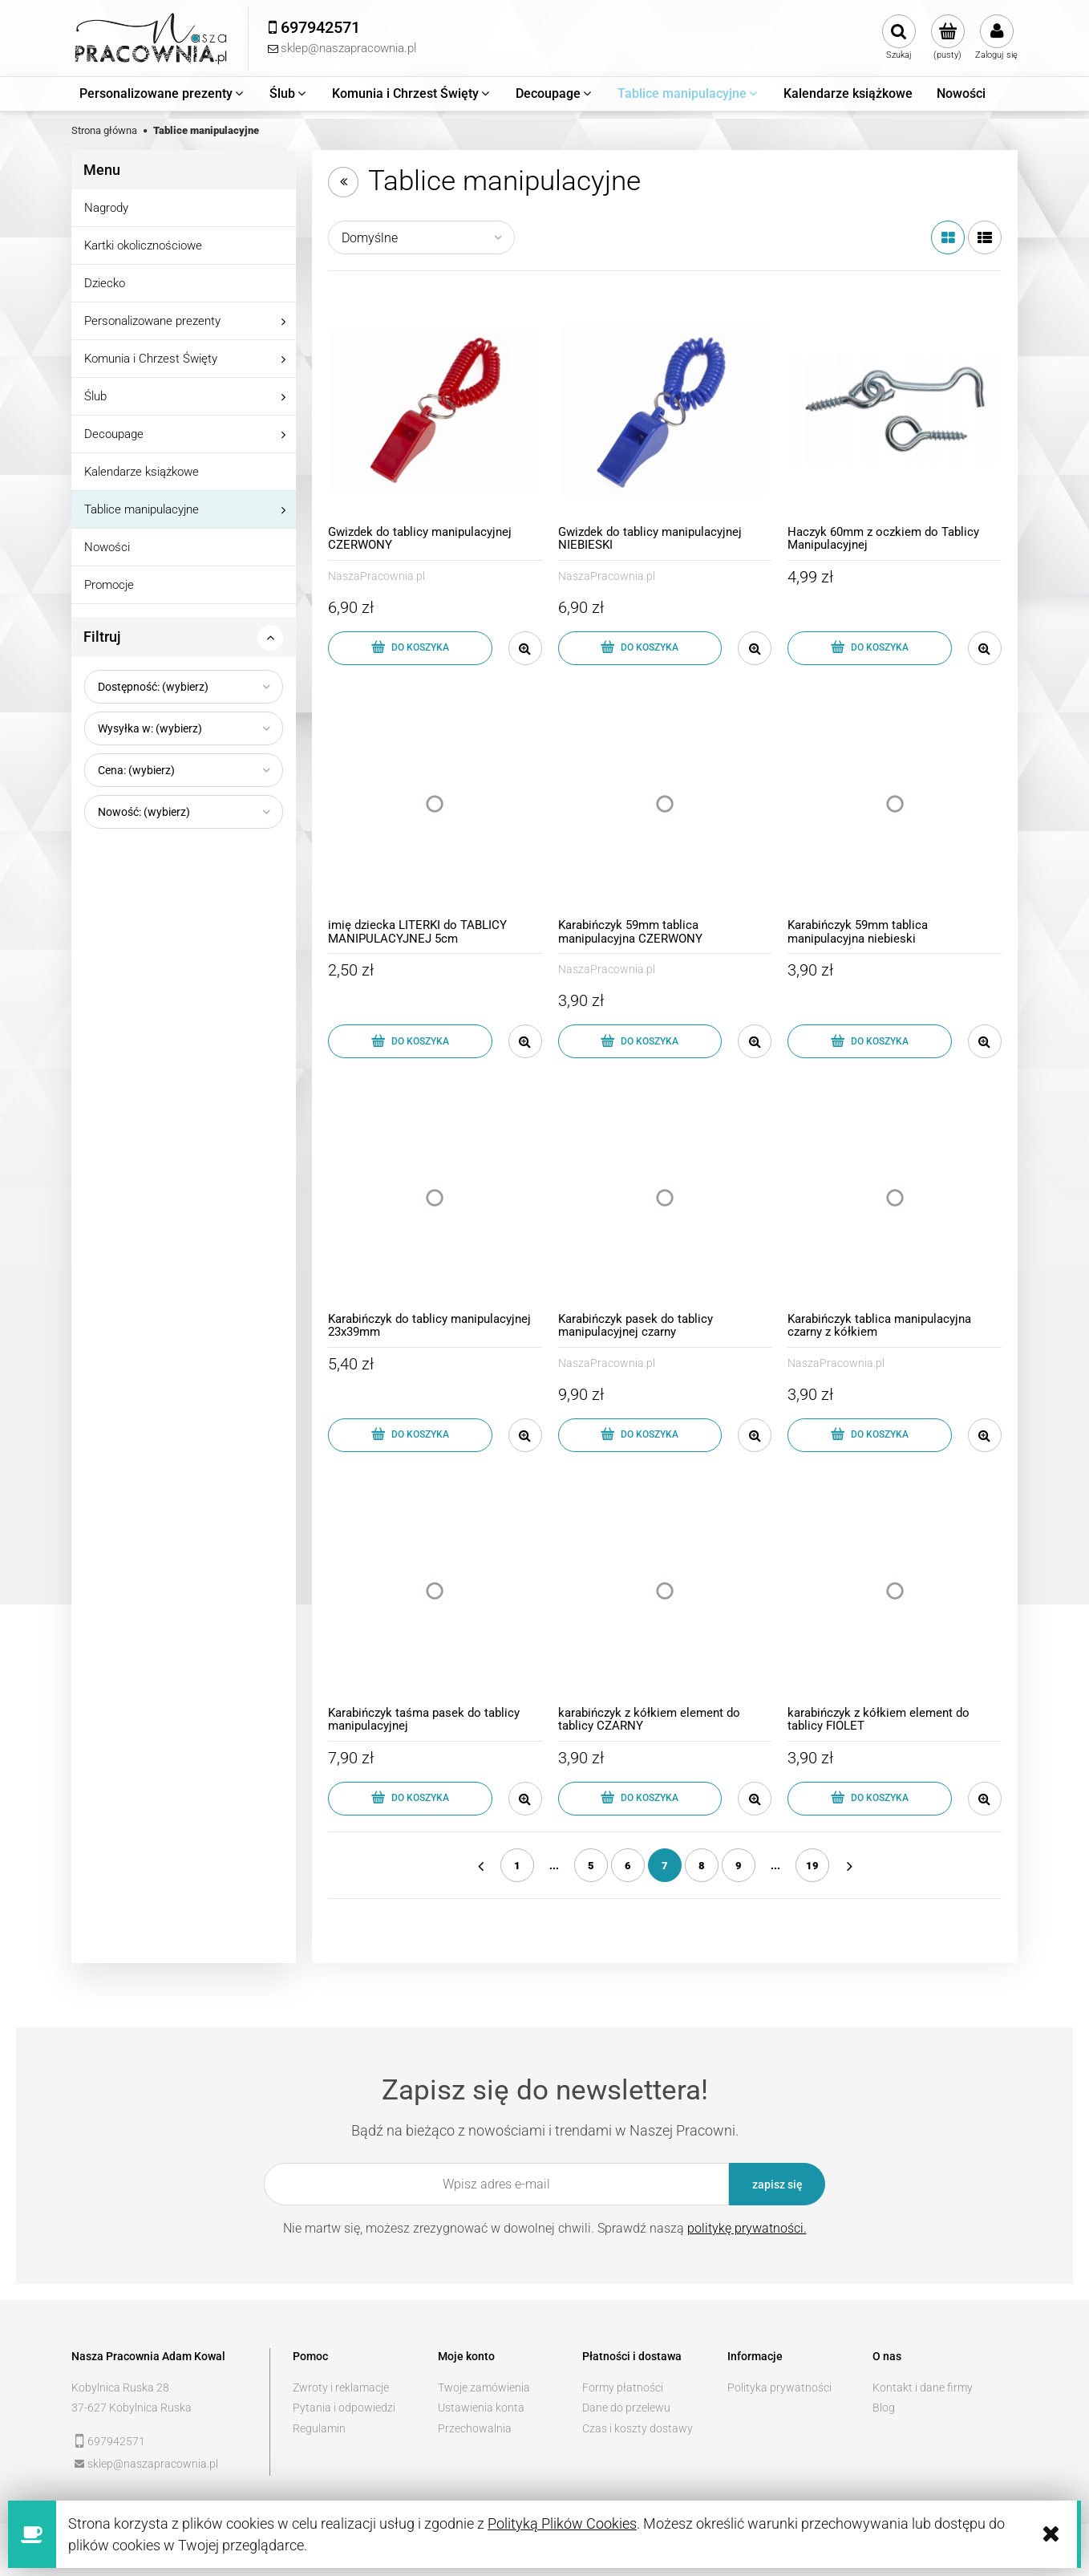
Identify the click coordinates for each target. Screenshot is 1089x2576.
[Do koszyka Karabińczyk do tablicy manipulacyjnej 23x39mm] (410, 1435)
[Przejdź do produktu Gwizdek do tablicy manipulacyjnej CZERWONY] (435, 410)
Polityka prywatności (779, 2387)
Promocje (109, 585)
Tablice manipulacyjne (141, 509)
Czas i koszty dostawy (637, 2428)
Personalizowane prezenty (152, 321)
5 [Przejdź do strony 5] (591, 1866)
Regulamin (319, 2428)
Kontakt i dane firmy (922, 2387)
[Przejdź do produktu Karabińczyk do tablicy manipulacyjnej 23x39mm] (435, 1197)
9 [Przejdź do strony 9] (738, 1866)
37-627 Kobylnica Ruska (131, 2407)
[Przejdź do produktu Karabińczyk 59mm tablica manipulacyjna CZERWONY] (665, 804)
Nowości (107, 547)
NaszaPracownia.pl (376, 576)
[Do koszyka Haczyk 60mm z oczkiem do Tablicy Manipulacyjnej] (869, 648)
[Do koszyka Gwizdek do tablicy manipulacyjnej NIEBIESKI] (640, 648)
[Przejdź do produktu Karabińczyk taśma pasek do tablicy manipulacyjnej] (435, 1591)
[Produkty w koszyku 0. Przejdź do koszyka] (947, 37)
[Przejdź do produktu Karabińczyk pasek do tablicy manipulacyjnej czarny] (665, 1197)
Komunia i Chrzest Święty (150, 358)
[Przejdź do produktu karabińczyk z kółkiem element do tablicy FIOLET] (894, 1591)
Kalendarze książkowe (141, 471)
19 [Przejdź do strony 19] (812, 1866)
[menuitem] (162, 94)
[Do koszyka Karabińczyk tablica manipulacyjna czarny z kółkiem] (869, 1435)
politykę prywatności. (747, 2228)
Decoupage (114, 434)
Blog (883, 2407)
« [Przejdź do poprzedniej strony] (480, 1865)
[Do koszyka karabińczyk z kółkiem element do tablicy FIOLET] (869, 1798)
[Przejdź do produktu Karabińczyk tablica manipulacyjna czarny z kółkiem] (894, 1197)
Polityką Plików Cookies (562, 2523)
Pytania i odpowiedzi (344, 2407)
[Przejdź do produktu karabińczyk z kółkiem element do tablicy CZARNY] (665, 1591)
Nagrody (106, 208)
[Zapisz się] (777, 2184)
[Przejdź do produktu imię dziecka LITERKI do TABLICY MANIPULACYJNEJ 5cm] (435, 804)
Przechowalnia (475, 2428)
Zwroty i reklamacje (341, 2387)
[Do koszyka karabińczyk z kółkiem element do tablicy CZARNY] (640, 1798)
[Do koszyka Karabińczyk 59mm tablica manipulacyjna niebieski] (869, 1041)
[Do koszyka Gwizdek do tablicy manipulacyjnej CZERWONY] (410, 648)
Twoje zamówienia (484, 2387)
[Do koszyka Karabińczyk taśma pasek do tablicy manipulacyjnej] (410, 1798)
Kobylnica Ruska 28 (120, 2387)
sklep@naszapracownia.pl (152, 2463)
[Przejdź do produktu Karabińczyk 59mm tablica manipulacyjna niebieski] (894, 804)
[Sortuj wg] (421, 237)
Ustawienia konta (481, 2407)
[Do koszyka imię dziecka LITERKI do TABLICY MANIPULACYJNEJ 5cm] (410, 1041)
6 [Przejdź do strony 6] (628, 1866)
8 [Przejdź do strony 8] (701, 1866)
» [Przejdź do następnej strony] (849, 1865)
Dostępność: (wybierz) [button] (153, 686)
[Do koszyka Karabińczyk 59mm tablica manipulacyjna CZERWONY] (640, 1041)
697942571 (116, 2441)
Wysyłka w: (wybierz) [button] (150, 728)
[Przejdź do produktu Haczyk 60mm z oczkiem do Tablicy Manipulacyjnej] (894, 410)
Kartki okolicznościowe (143, 245)
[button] (525, 648)
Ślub (95, 396)
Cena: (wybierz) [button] (136, 770)
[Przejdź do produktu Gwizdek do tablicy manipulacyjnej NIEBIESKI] (665, 410)
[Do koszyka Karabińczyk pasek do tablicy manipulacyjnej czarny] (640, 1435)
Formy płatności (622, 2387)
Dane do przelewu (626, 2407)
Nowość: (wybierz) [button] (144, 811)
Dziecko (104, 283)
